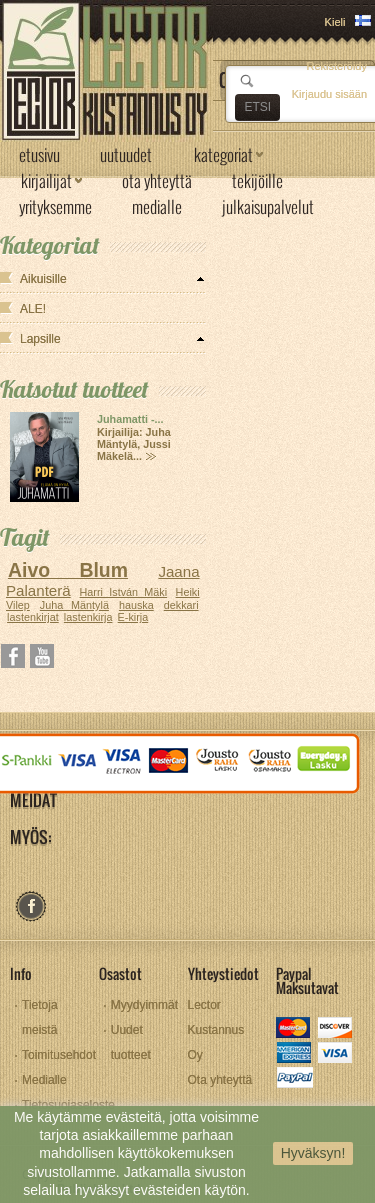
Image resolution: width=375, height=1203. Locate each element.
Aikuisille (43, 279)
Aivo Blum (68, 570)
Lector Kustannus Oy (216, 1030)
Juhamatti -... (130, 419)
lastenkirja (88, 617)
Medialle (44, 1080)
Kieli (335, 22)
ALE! (33, 309)
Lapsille (40, 339)
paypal (294, 1079)
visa (336, 1054)
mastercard (294, 1029)
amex (294, 1054)
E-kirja (133, 617)
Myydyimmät (144, 1005)
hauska (136, 605)
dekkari (181, 605)
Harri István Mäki (124, 592)
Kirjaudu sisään (329, 94)
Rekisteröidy (336, 66)
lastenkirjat (33, 617)
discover (336, 1029)
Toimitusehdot (59, 1055)
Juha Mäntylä (74, 605)
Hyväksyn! (313, 1153)
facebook (30, 906)
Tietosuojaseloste (68, 1105)
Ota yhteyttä (220, 1080)
